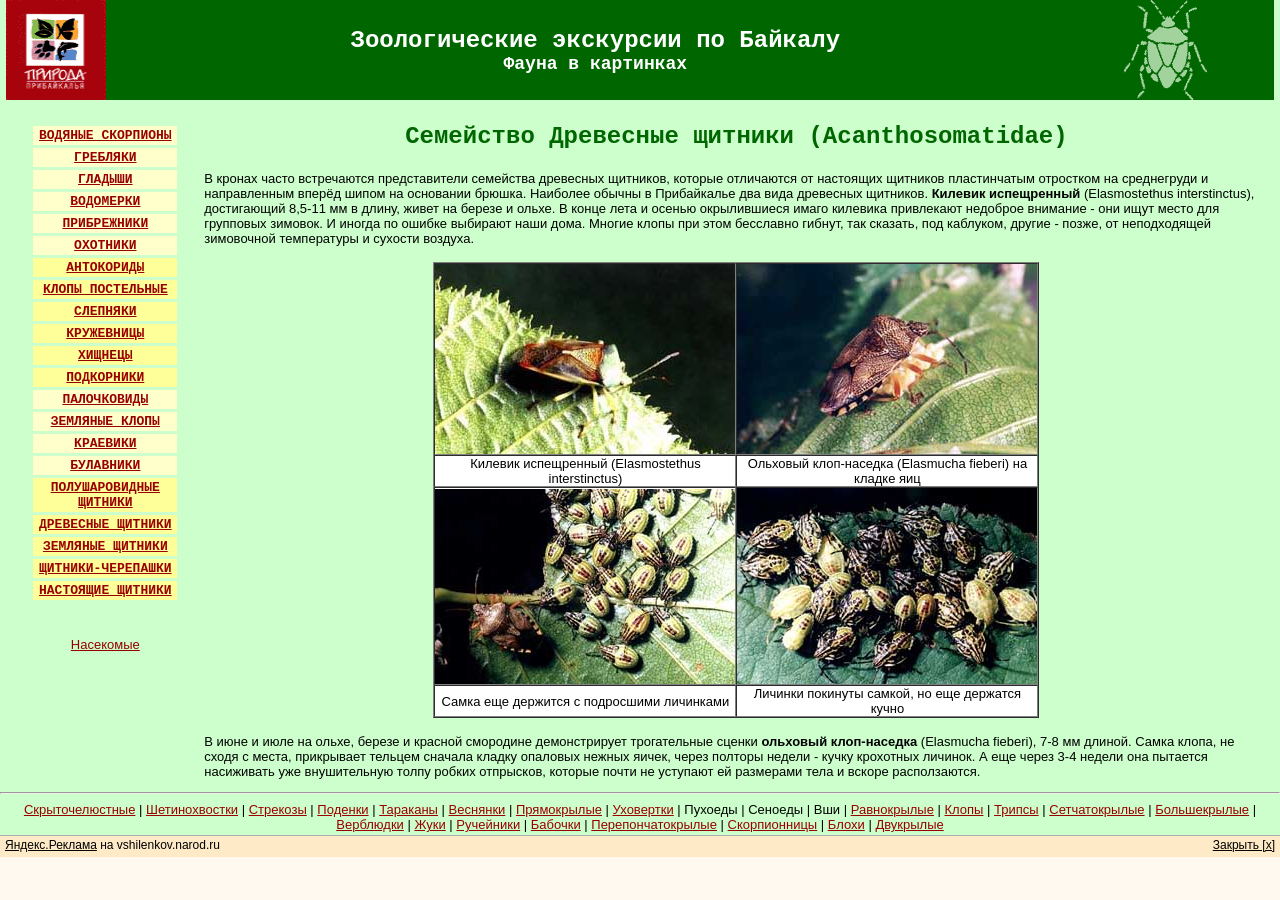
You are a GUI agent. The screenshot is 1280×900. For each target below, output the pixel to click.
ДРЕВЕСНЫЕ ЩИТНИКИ (105, 524)
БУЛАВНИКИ (105, 465)
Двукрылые (909, 824)
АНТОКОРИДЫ (105, 267)
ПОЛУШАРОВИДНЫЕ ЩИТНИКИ (105, 495)
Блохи (846, 824)
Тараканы (408, 809)
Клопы (964, 809)
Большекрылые (1202, 809)
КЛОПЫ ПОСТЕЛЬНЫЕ (105, 289)
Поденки (342, 809)
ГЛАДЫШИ (105, 179)
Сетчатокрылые (1096, 809)
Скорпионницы (773, 824)
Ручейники (488, 824)
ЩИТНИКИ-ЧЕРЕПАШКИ (105, 568)
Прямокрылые (559, 809)
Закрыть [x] (1244, 845)
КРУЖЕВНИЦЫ (105, 333)
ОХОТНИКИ (105, 245)
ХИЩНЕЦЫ (105, 355)
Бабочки (556, 824)
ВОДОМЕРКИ (105, 201)
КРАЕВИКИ (105, 443)
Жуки (429, 824)
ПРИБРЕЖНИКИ (105, 223)
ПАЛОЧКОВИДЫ (105, 399)
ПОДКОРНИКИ (105, 377)
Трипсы (1016, 809)
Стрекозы (278, 809)
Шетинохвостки (192, 809)
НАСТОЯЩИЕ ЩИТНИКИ (105, 590)
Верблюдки (370, 824)
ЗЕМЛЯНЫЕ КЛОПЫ (105, 421)
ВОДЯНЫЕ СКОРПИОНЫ (105, 135)
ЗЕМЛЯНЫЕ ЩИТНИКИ (105, 546)
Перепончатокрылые (654, 824)
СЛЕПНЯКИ (105, 311)
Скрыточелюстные (80, 809)
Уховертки (643, 809)
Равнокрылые (892, 809)
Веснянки (477, 809)
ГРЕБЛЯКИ (105, 157)
